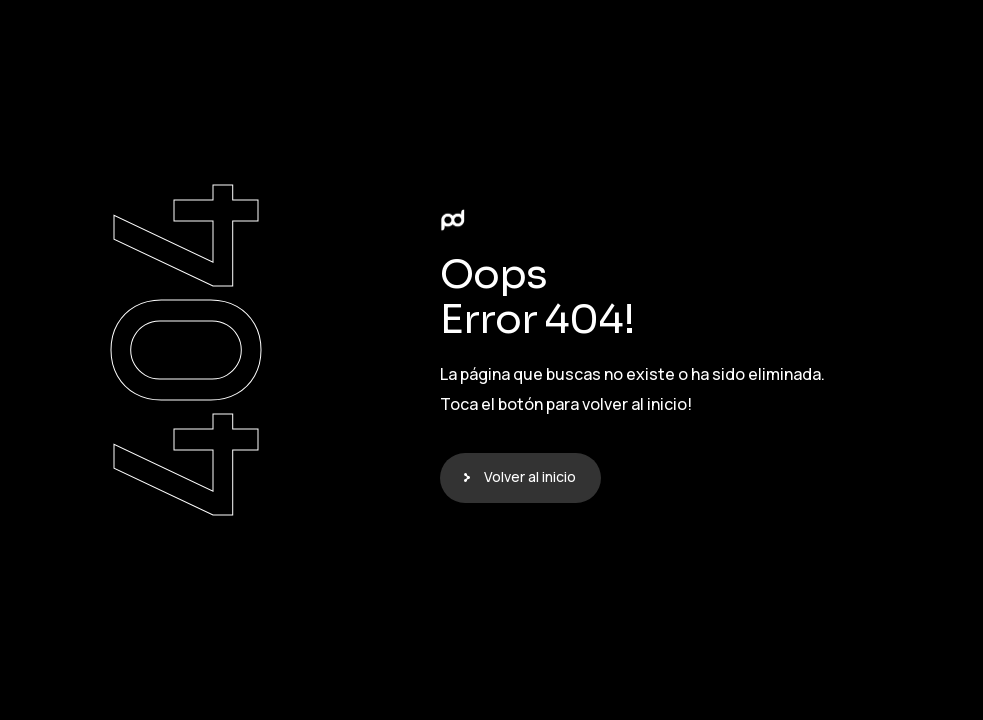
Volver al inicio (530, 476)
